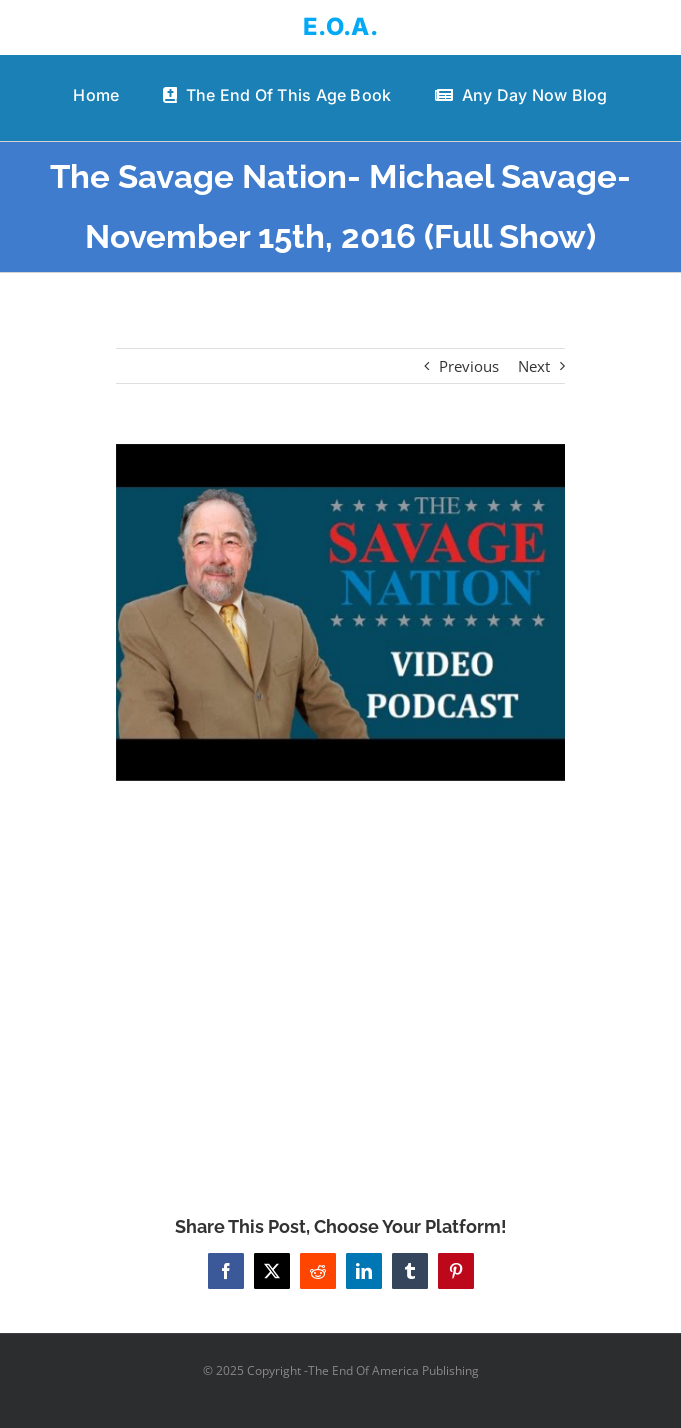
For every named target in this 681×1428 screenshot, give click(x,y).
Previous (469, 366)
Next (534, 366)
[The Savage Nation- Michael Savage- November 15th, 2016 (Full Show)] (340, 612)
